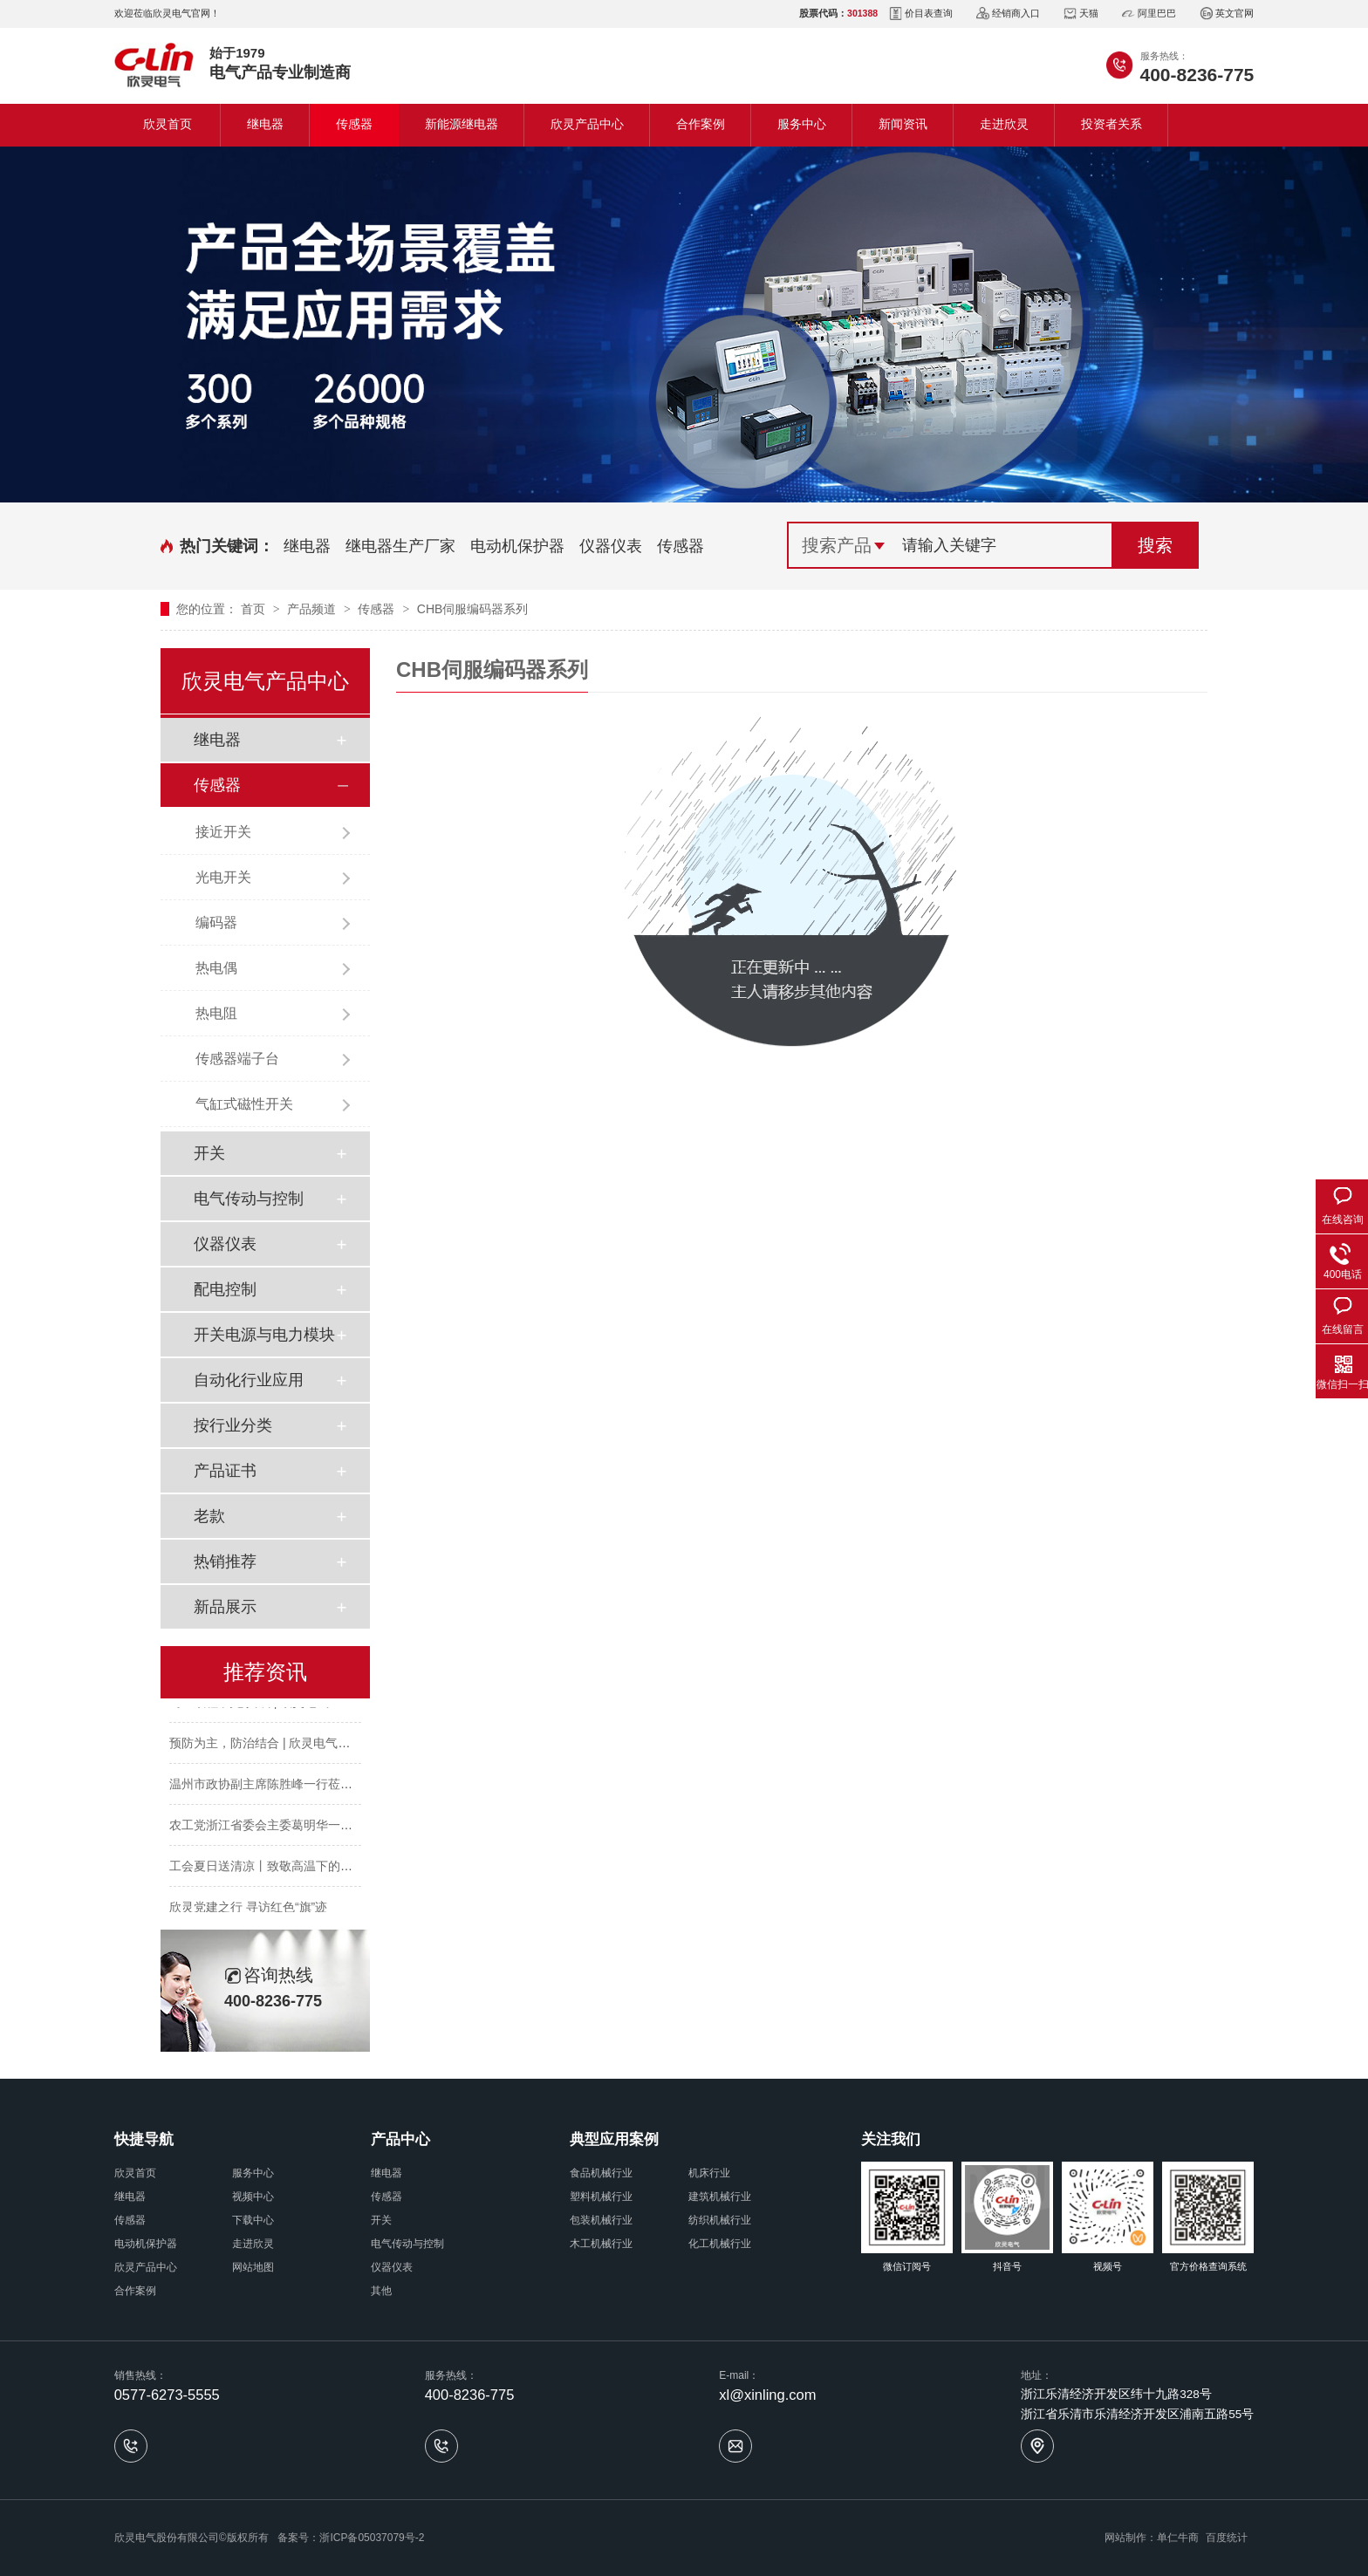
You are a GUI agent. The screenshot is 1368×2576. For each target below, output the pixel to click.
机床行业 (709, 2173)
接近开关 (223, 831)
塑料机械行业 (601, 2196)
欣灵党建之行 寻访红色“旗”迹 (248, 1911)
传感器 (354, 124)
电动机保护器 (517, 546)
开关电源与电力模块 (264, 1334)
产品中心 (400, 2139)
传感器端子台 (237, 1058)
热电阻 (216, 1013)
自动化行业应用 (249, 1380)
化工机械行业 (719, 2244)
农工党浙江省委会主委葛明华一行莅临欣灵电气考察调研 (322, 1829)
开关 (209, 1153)
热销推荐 (225, 1561)
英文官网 (1227, 13)
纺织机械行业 (719, 2220)
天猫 (1081, 13)
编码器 (216, 922)
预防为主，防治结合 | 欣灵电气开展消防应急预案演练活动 (326, 1747)
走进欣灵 (1004, 124)
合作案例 (700, 124)
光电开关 (223, 877)
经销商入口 (1008, 13)
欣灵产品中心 (587, 124)
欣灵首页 (167, 124)
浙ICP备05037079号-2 (371, 2538)
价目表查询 (921, 13)
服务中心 (801, 124)
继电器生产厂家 (400, 546)
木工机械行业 (601, 2244)
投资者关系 (1111, 124)
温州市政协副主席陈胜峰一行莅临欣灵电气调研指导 (309, 1788)
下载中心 (253, 2220)
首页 (255, 609)
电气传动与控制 (249, 1198)
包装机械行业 (601, 2220)
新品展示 (225, 1607)
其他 (381, 2291)
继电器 (265, 124)
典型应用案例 (614, 2139)
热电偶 (216, 967)
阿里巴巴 (1149, 13)
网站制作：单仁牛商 (1152, 2538)
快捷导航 (144, 2139)
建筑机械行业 (719, 2196)
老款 (209, 1516)
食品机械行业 (601, 2173)
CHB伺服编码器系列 (473, 609)
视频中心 (253, 2196)
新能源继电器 (461, 124)
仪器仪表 (610, 546)
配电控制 (225, 1289)
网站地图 (253, 2267)
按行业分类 (233, 1425)
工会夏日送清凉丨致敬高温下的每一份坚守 (285, 1870)
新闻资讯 (903, 124)
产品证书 (225, 1470)
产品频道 (313, 609)
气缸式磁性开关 (244, 1104)
